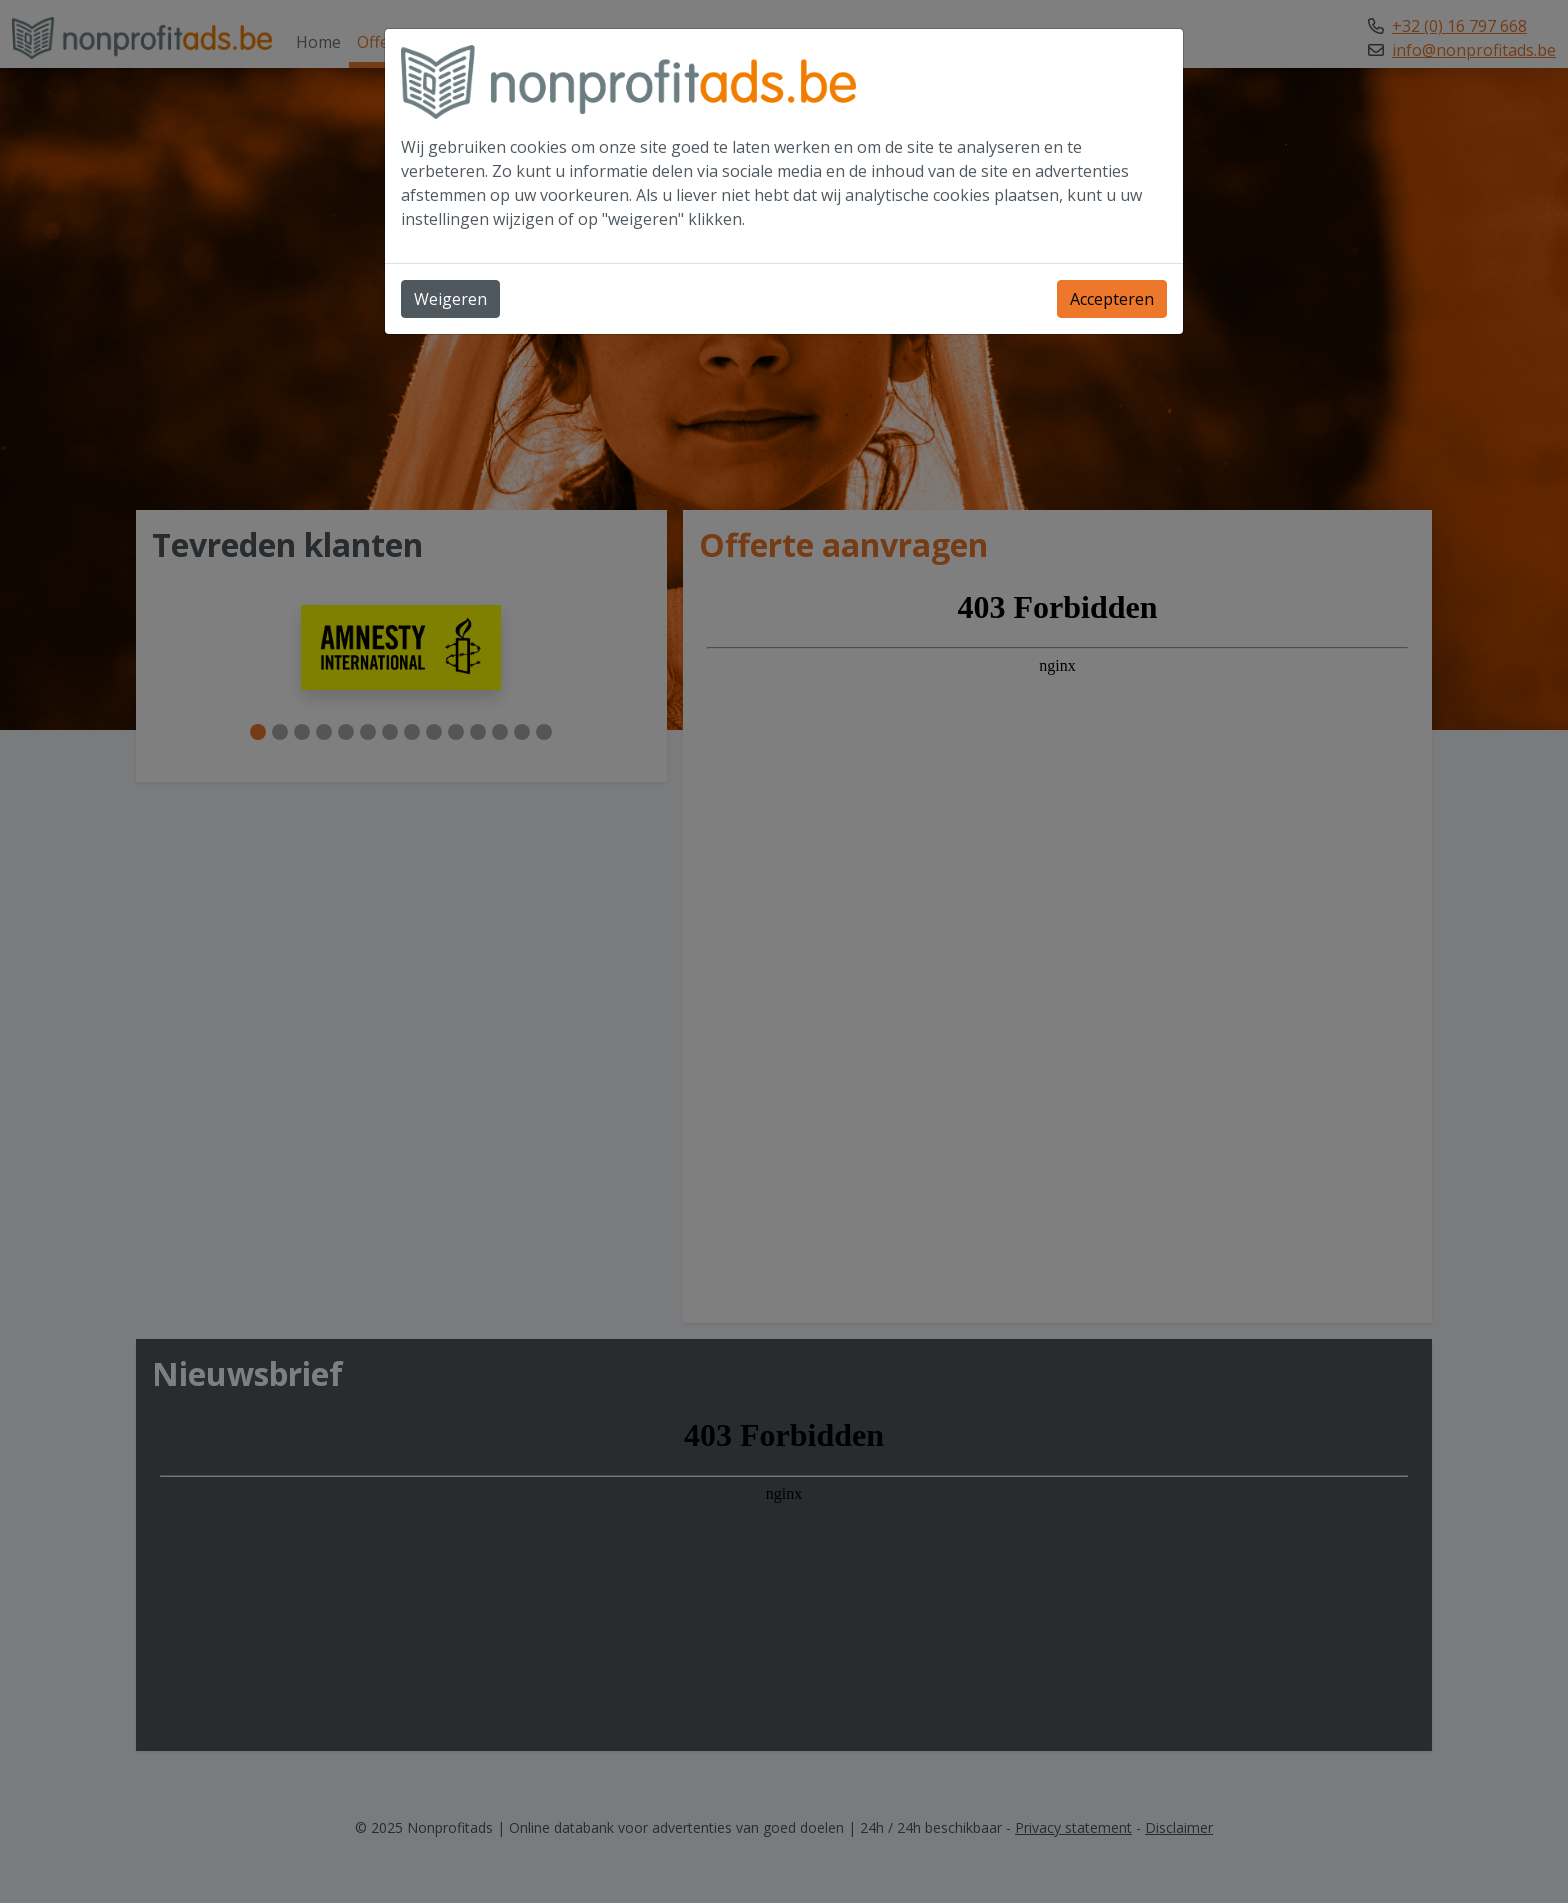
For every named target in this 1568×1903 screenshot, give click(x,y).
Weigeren (450, 299)
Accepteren (1112, 299)
